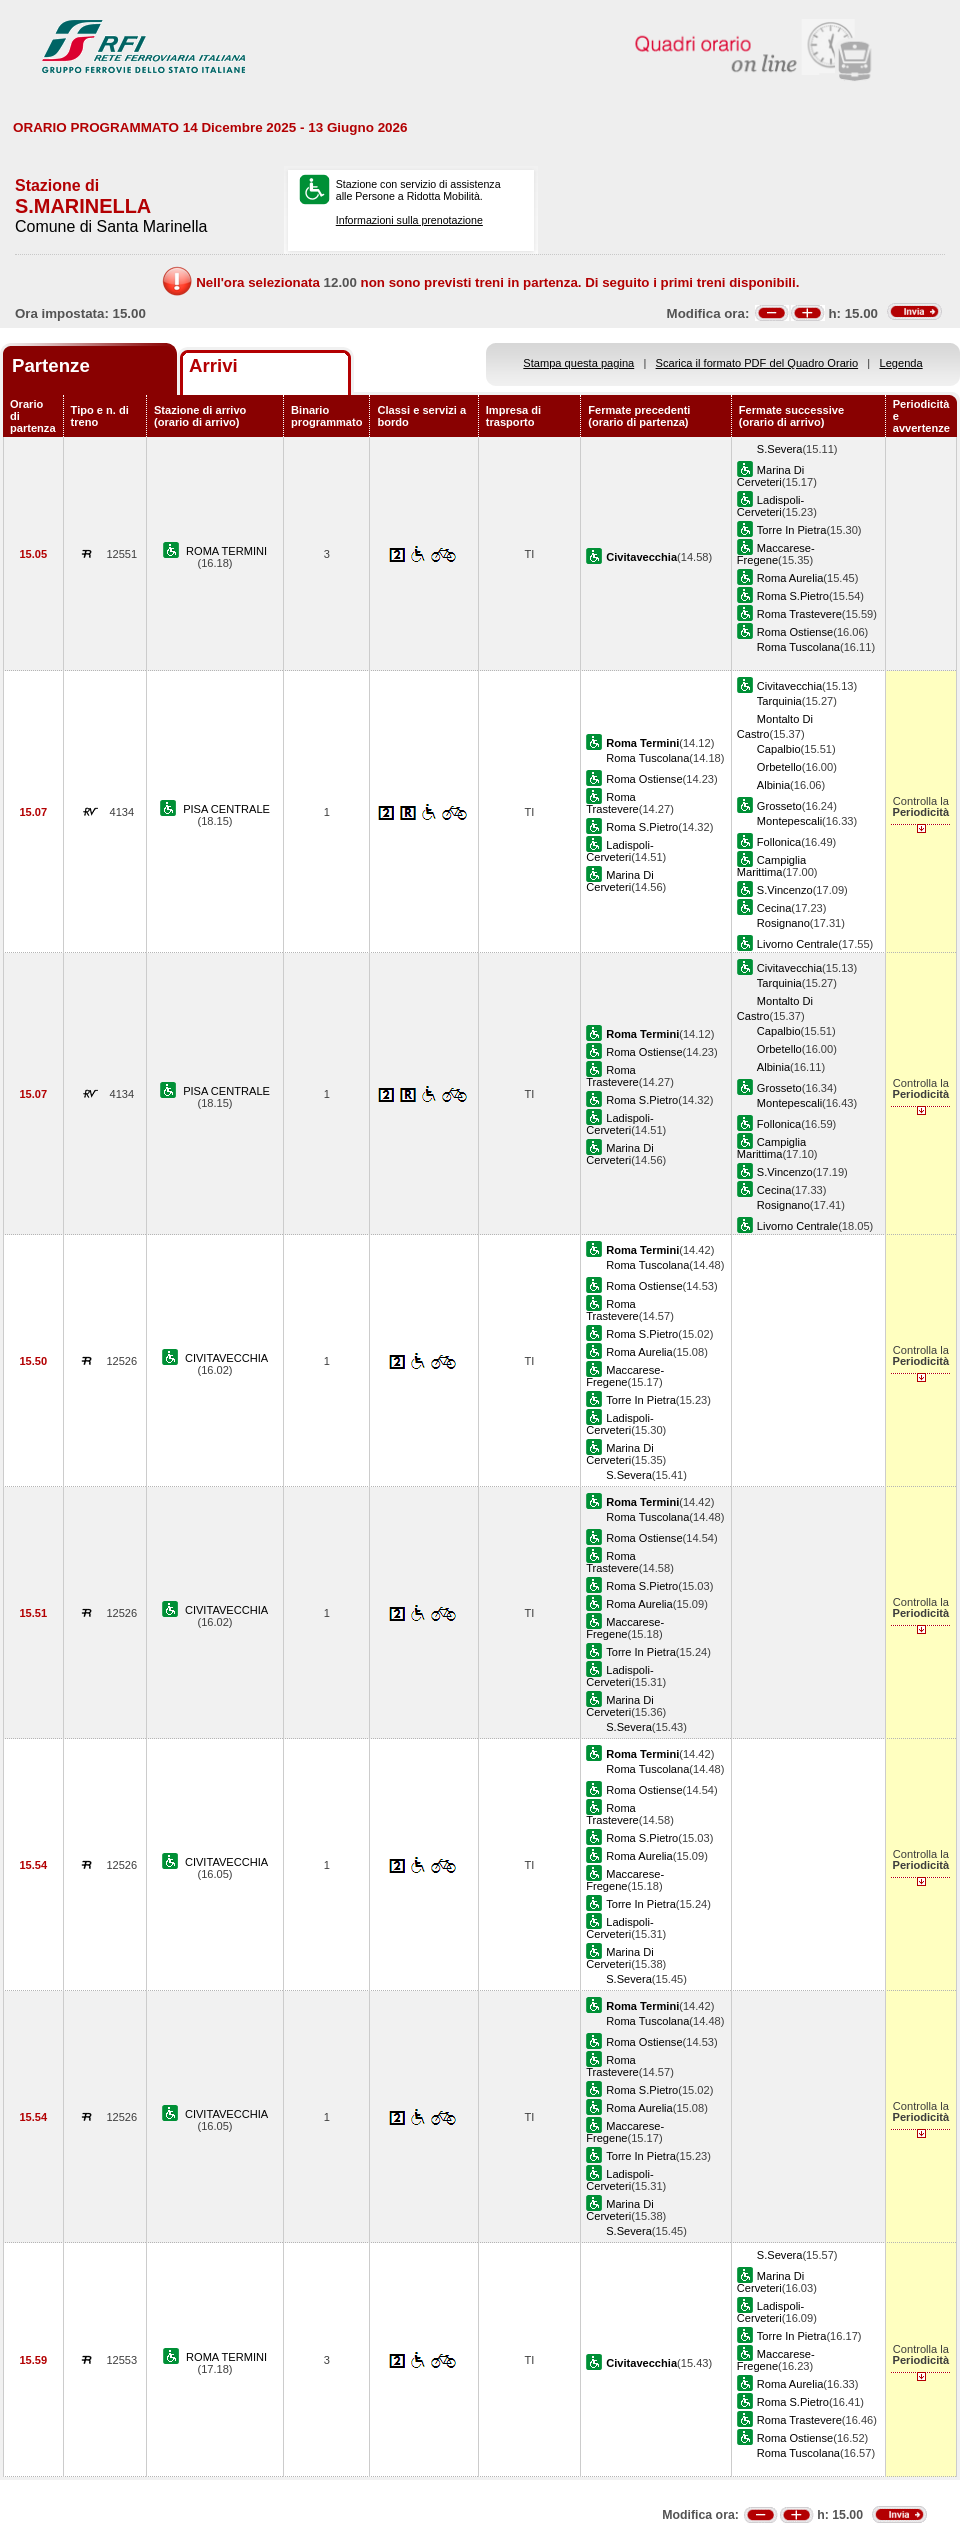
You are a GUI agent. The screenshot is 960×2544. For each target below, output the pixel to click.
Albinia (773, 785)
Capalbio (779, 749)
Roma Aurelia (790, 578)
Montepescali (789, 821)
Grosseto (779, 806)
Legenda (901, 363)
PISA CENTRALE (226, 809)
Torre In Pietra (792, 530)
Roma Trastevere (799, 614)
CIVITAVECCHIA (226, 1358)
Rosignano (783, 923)
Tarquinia (779, 701)
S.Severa (780, 449)
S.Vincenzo (785, 890)
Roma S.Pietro (793, 596)
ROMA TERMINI (226, 551)
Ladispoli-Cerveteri (770, 506)
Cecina (774, 908)
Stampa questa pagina (578, 363)
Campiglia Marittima (771, 866)
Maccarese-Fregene (776, 554)
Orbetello (779, 767)
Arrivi (213, 365)
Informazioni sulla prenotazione (409, 220)
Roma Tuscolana (798, 647)
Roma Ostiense (795, 632)
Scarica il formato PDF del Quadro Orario (757, 363)
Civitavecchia (789, 686)
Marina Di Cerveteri (770, 476)
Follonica (779, 842)
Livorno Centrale (797, 944)
